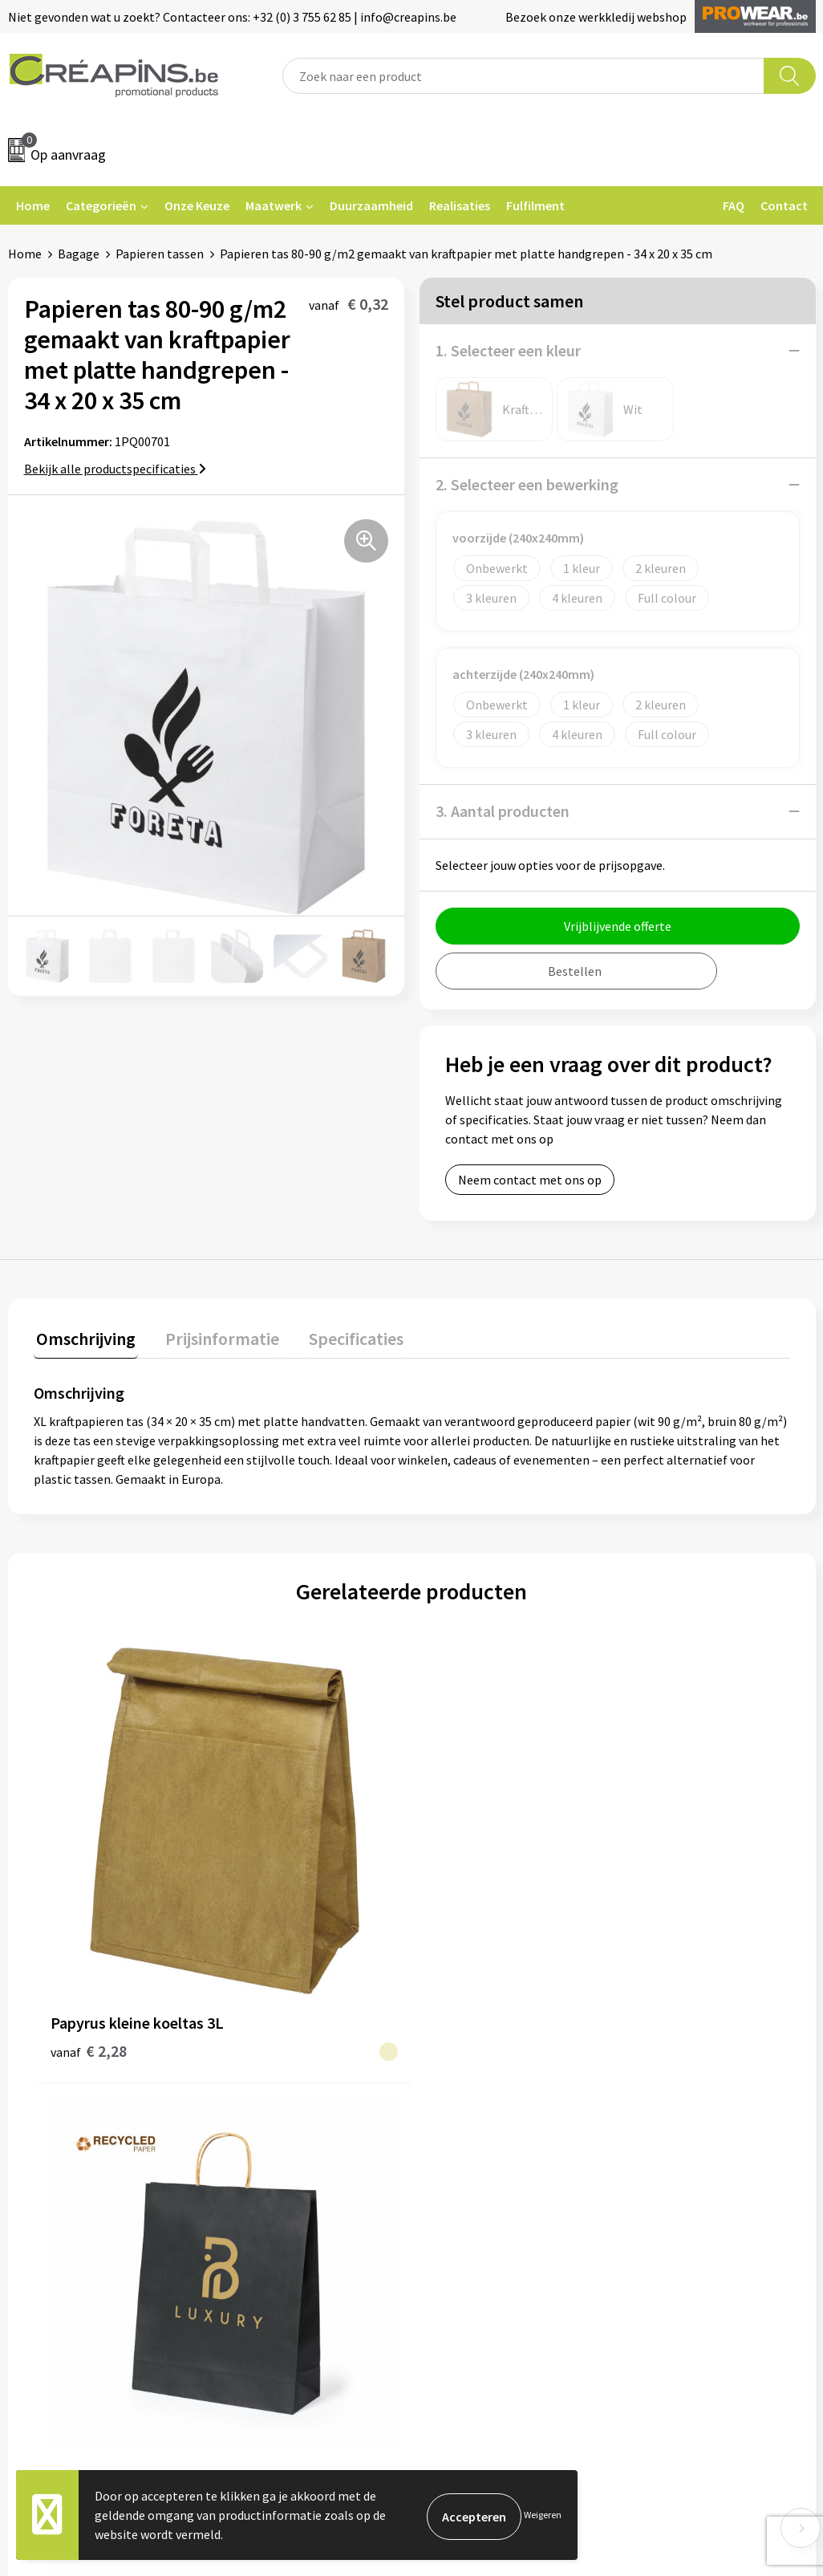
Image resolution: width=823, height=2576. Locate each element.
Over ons (256, 2127)
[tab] (83, 1339)
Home (33, 205)
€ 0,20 (466, 1856)
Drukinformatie (275, 2078)
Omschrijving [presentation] (83, 1336)
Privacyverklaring (679, 2103)
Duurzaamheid (371, 205)
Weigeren (543, 2515)
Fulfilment (535, 205)
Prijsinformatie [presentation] (214, 1336)
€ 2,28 (89, 1880)
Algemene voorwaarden (696, 2054)
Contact (784, 205)
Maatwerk (273, 205)
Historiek (257, 2103)
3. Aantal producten (503, 811)
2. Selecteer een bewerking (527, 484)
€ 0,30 (277, 1856)
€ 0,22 (656, 1856)
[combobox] (523, 76)
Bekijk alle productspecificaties (115, 469)
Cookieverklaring (678, 2078)
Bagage (78, 254)
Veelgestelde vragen (487, 2078)
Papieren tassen (160, 254)
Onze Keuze (196, 205)
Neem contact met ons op (530, 1180)
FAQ (733, 205)
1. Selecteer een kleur (508, 350)
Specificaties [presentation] (342, 1336)
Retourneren (467, 2103)
